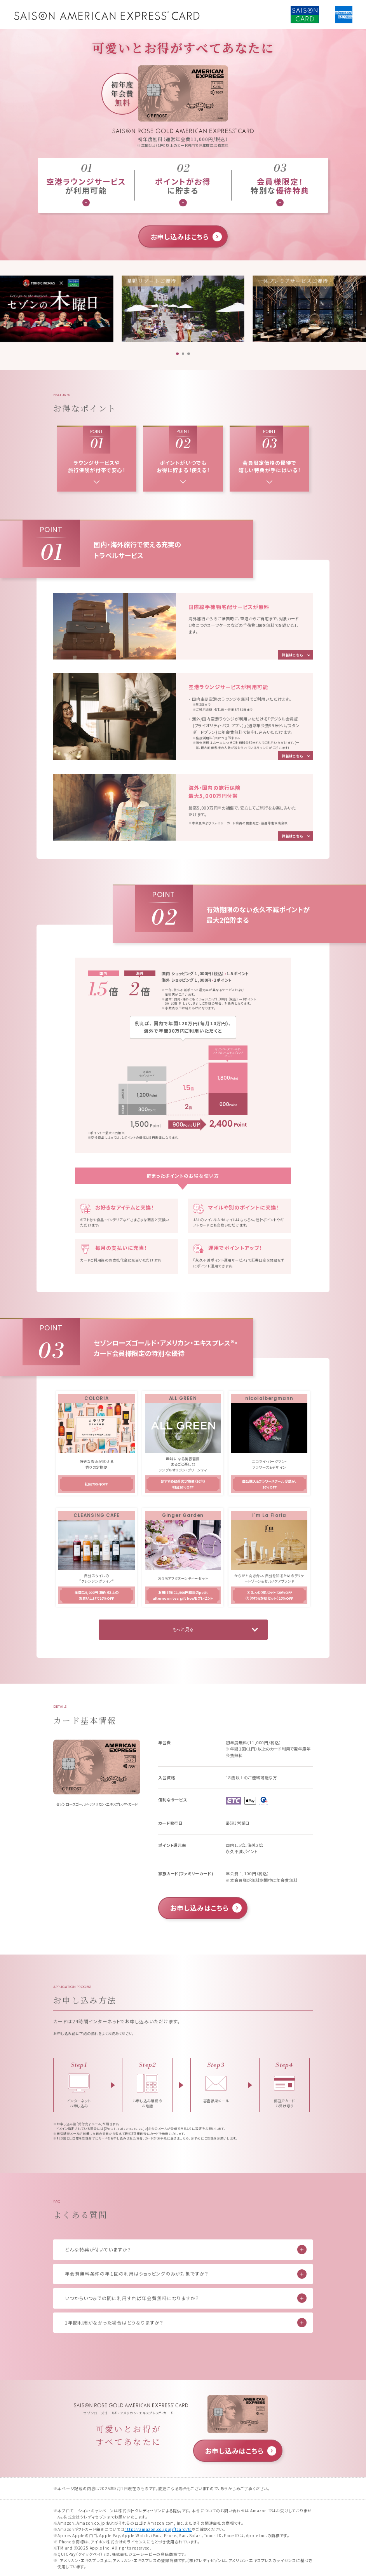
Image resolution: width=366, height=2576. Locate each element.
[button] (177, 354)
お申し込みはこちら (180, 236)
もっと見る (183, 1629)
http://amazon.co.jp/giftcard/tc (158, 2529)
